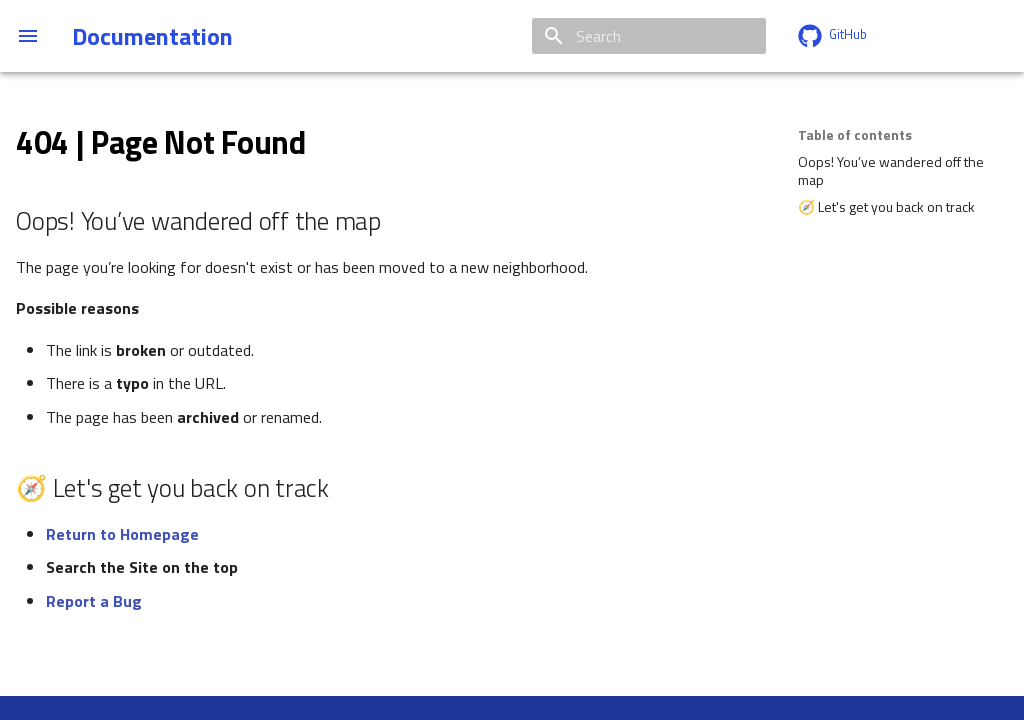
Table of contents (855, 135)
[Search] (649, 36)
